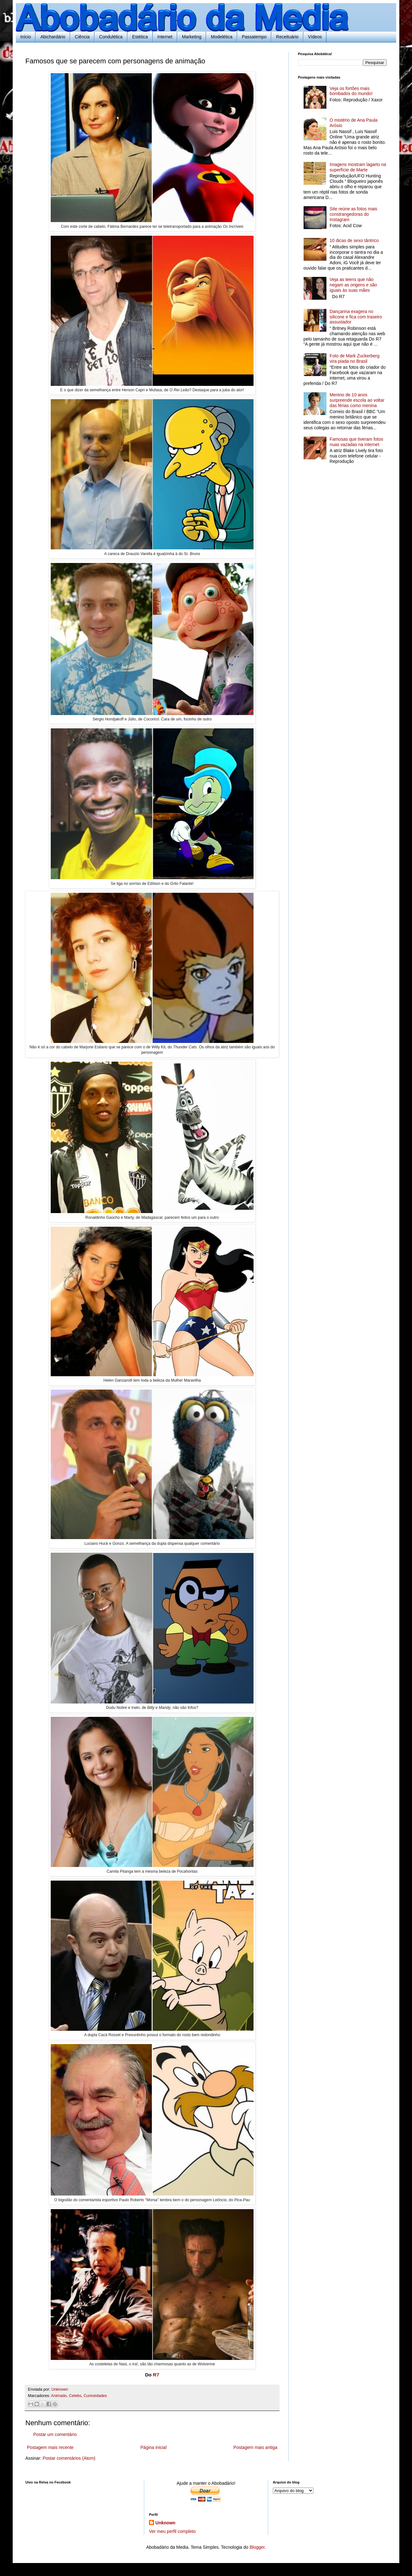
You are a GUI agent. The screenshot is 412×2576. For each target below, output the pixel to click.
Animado (59, 2396)
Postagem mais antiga (255, 2447)
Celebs (75, 2396)
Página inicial (153, 2447)
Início (25, 36)
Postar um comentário (55, 2434)
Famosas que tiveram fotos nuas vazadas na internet (356, 442)
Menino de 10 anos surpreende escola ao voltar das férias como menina (357, 400)
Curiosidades (95, 2396)
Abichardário (52, 36)
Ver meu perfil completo (172, 2531)
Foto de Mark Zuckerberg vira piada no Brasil (354, 358)
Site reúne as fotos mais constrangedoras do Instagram (353, 214)
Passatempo (254, 36)
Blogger (256, 2547)
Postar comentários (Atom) (68, 2458)
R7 (156, 2374)
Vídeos (315, 36)
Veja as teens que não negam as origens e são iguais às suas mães (353, 285)
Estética (140, 36)
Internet (165, 36)
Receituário (287, 36)
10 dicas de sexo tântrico (354, 240)
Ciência (82, 36)
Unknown (165, 2522)
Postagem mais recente (50, 2447)
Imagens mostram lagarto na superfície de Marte (358, 167)
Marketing (191, 36)
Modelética (221, 36)
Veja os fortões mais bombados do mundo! (351, 91)
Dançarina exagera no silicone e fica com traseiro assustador (356, 317)
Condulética (111, 36)
